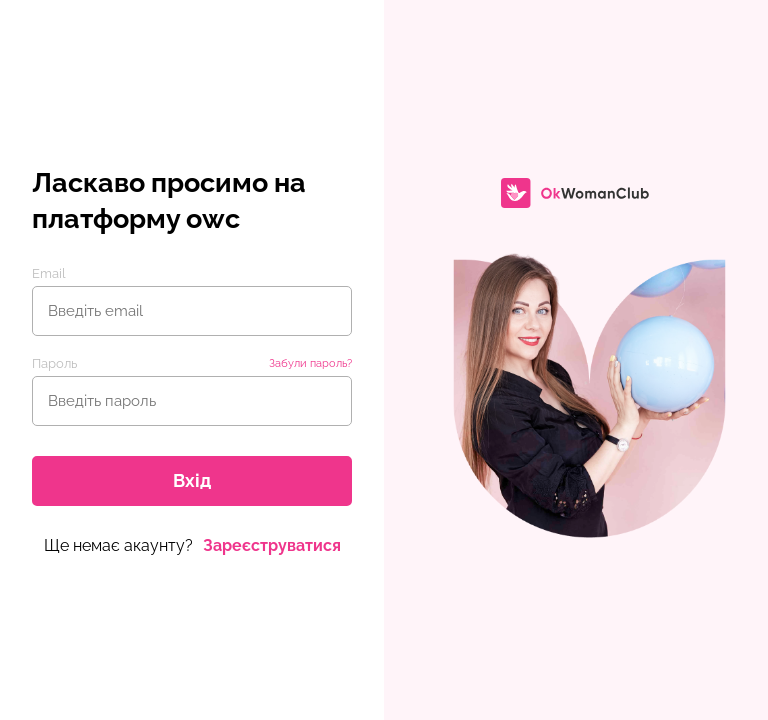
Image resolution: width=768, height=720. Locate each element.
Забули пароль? (310, 363)
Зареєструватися (272, 545)
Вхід (192, 480)
